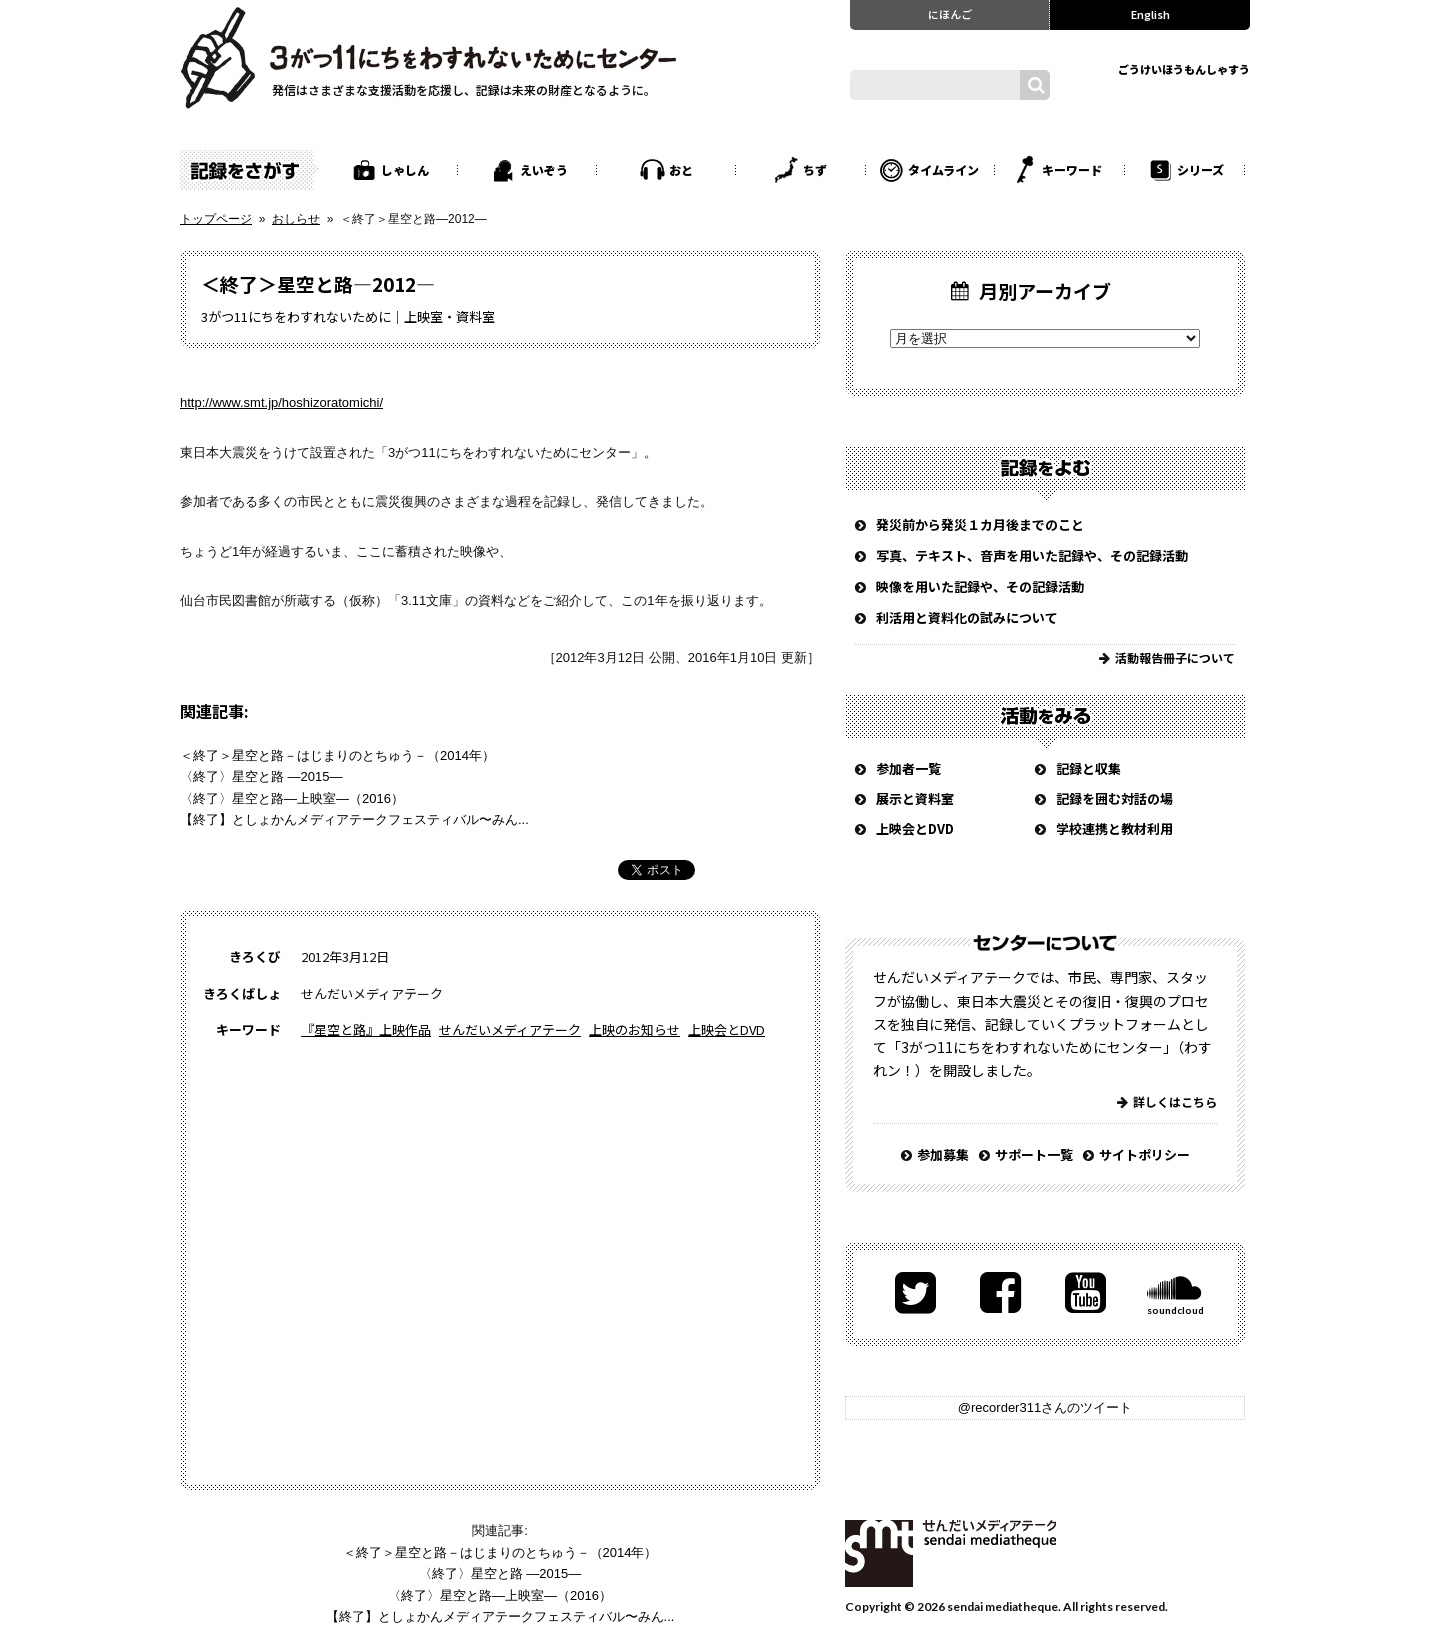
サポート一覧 (1034, 1154)
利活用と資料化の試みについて (967, 617)
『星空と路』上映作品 (366, 1029)
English (1150, 14)
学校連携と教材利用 (1114, 828)
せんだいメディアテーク (510, 1029)
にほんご (950, 14)
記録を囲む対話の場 (1114, 798)
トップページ (216, 219)
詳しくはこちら (1175, 1101)
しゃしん (405, 169)
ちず (815, 169)
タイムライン (943, 169)
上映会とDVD (726, 1029)
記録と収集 (1088, 768)
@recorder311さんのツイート (1045, 1407)
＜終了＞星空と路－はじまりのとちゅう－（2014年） (337, 755)
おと (681, 169)
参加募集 (943, 1154)
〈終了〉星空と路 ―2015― (261, 776)
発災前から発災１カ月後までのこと (980, 524)
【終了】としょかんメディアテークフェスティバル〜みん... (354, 819)
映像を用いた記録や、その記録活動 (980, 586)
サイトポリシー (1144, 1154)
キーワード (1072, 169)
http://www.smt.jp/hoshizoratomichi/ (281, 402)
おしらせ (296, 219)
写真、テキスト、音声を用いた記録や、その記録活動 (1032, 555)
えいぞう (544, 169)
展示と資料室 (915, 798)
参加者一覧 (908, 768)
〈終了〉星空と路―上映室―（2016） (292, 798)
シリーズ (1200, 169)
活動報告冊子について (1175, 657)
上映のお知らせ (634, 1029)
